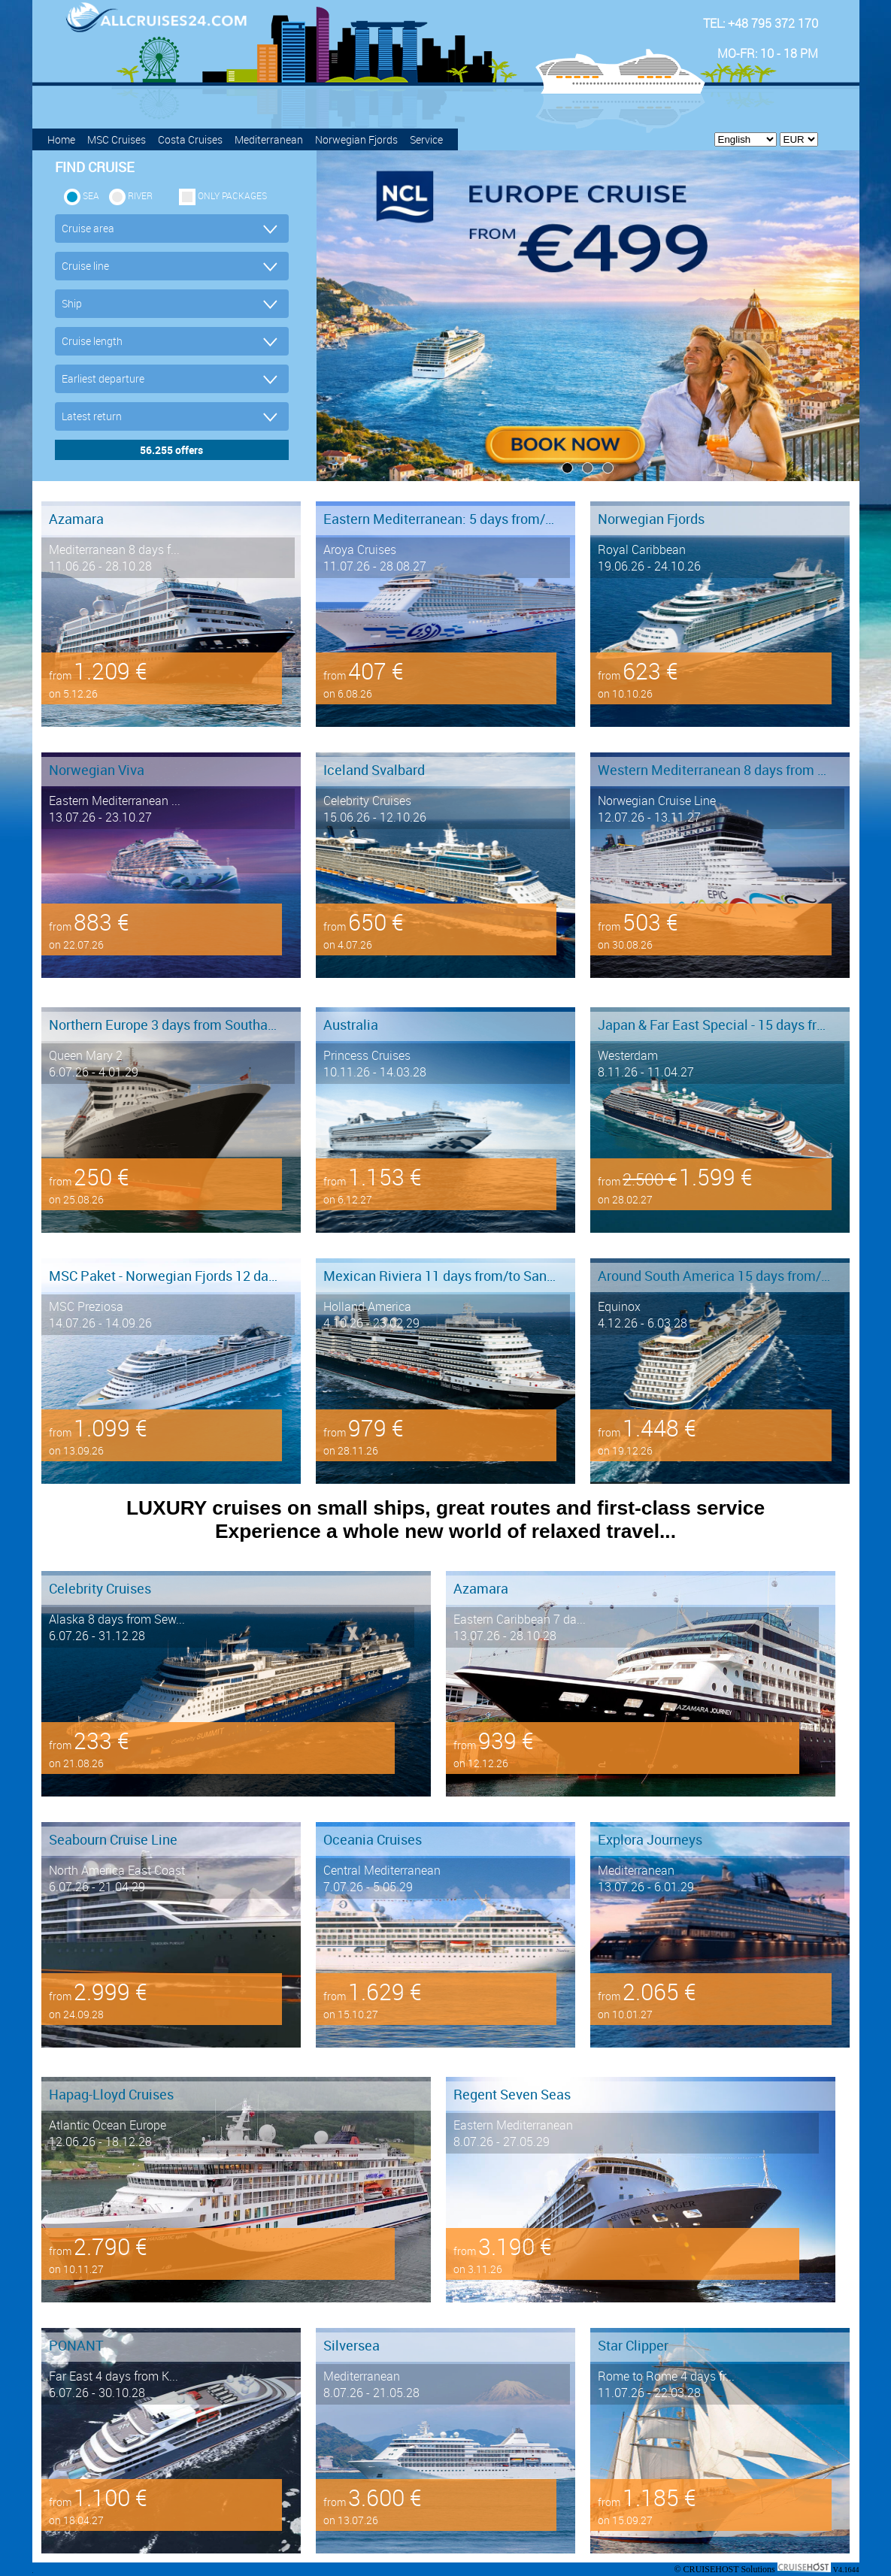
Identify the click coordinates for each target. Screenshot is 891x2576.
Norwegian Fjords (356, 139)
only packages (232, 195)
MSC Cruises (116, 139)
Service (426, 139)
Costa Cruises (190, 139)
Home (61, 139)
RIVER (140, 195)
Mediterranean (269, 139)
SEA (91, 195)
